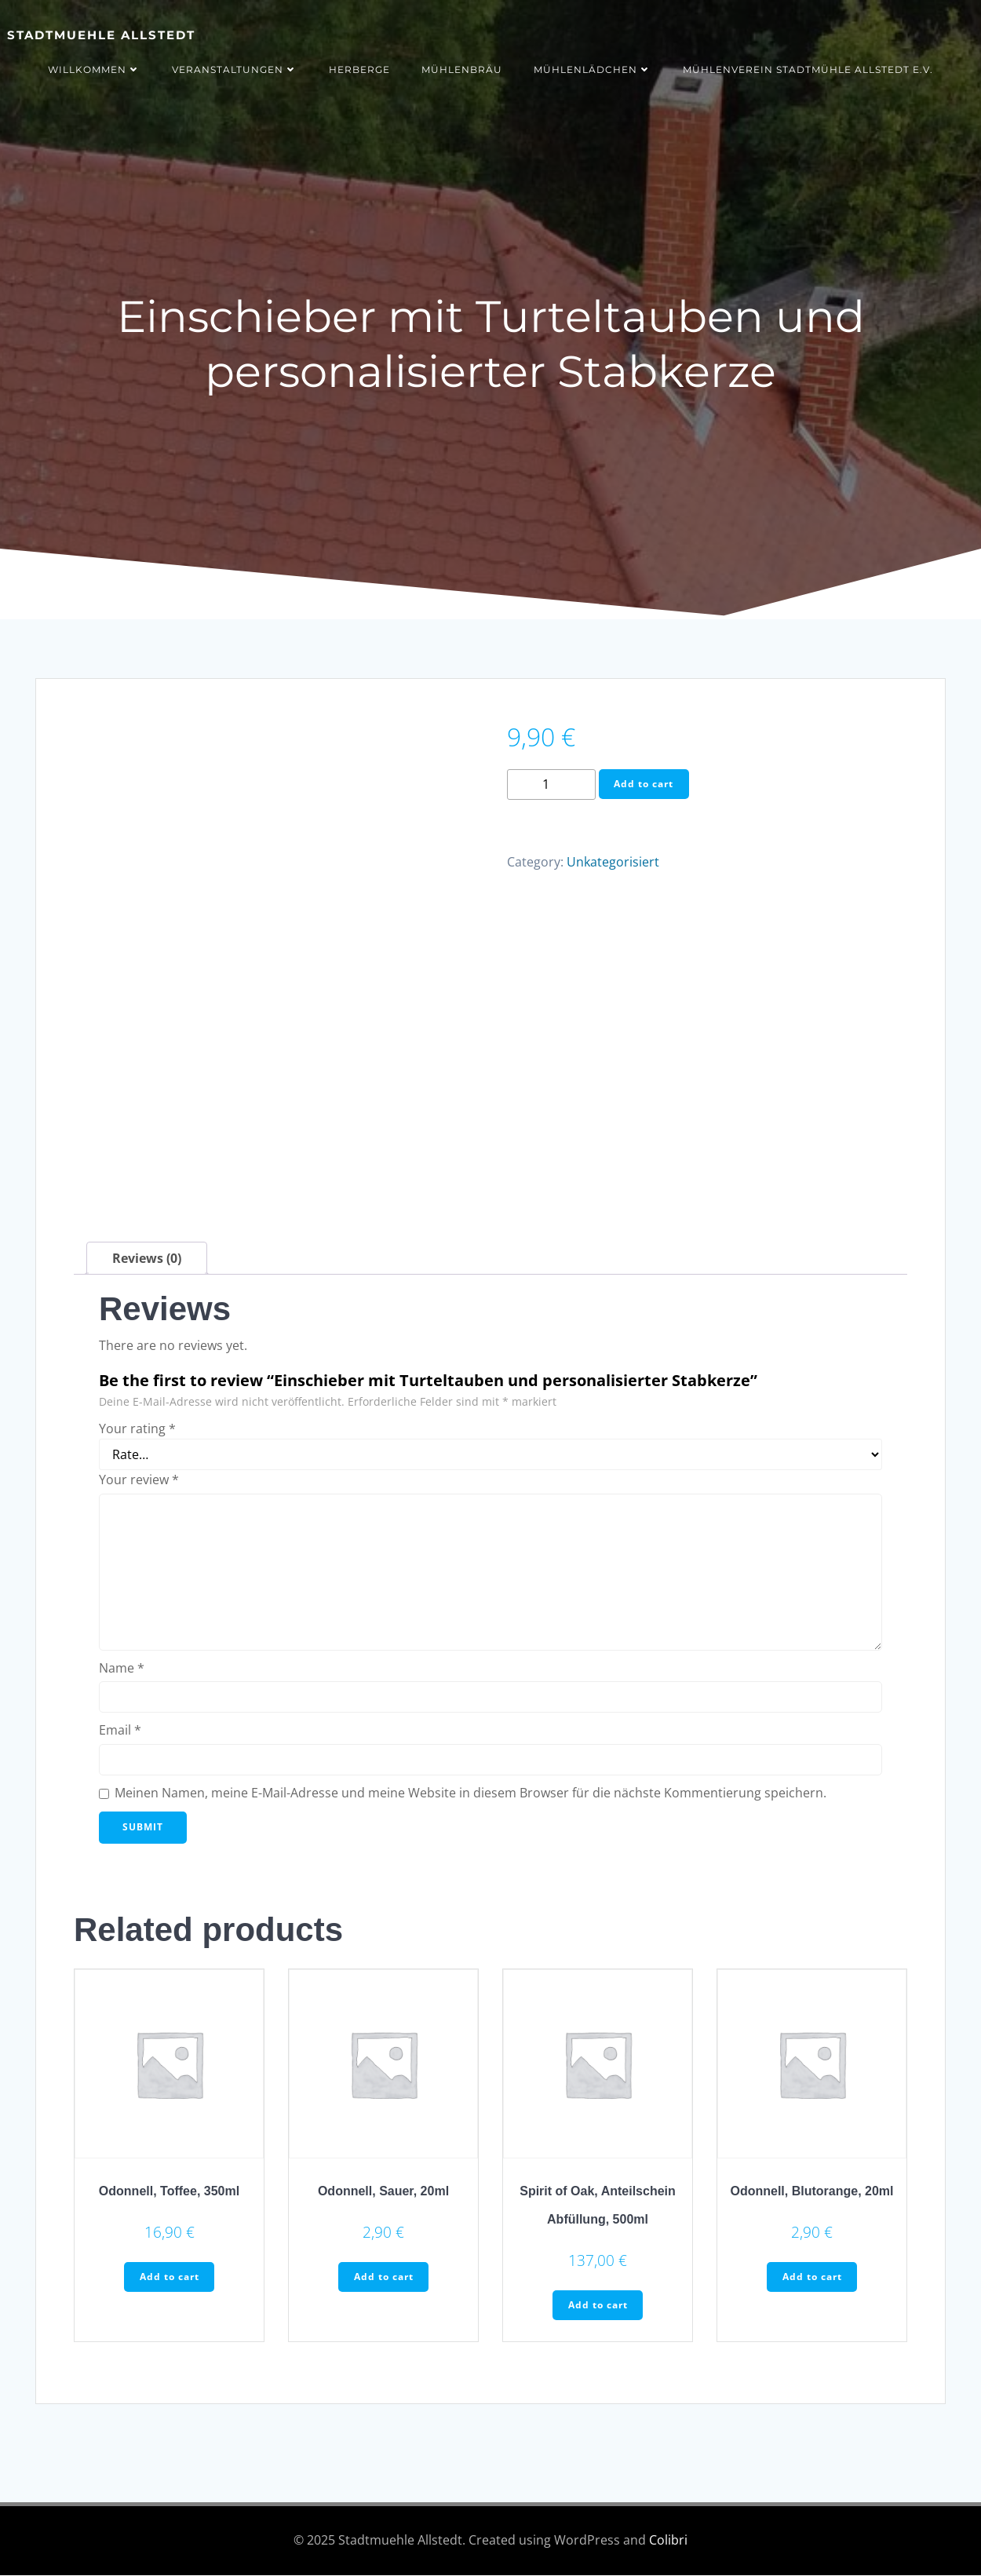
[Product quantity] (551, 784)
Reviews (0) (146, 1258)
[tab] (146, 1258)
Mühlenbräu (461, 69)
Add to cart (643, 783)
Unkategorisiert (613, 862)
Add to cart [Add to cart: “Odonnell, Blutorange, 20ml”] (812, 2277)
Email (120, 1730)
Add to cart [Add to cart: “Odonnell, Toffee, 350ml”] (169, 2277)
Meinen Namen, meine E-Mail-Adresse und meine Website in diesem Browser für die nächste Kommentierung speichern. (470, 1793)
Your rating (137, 1428)
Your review (139, 1480)
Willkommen (94, 69)
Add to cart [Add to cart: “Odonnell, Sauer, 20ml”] (384, 2277)
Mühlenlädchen (592, 69)
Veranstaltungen (234, 69)
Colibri (668, 2540)
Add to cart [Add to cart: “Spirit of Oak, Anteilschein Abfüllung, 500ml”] (598, 2305)
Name (121, 1668)
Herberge (359, 69)
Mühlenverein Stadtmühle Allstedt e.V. (808, 69)
